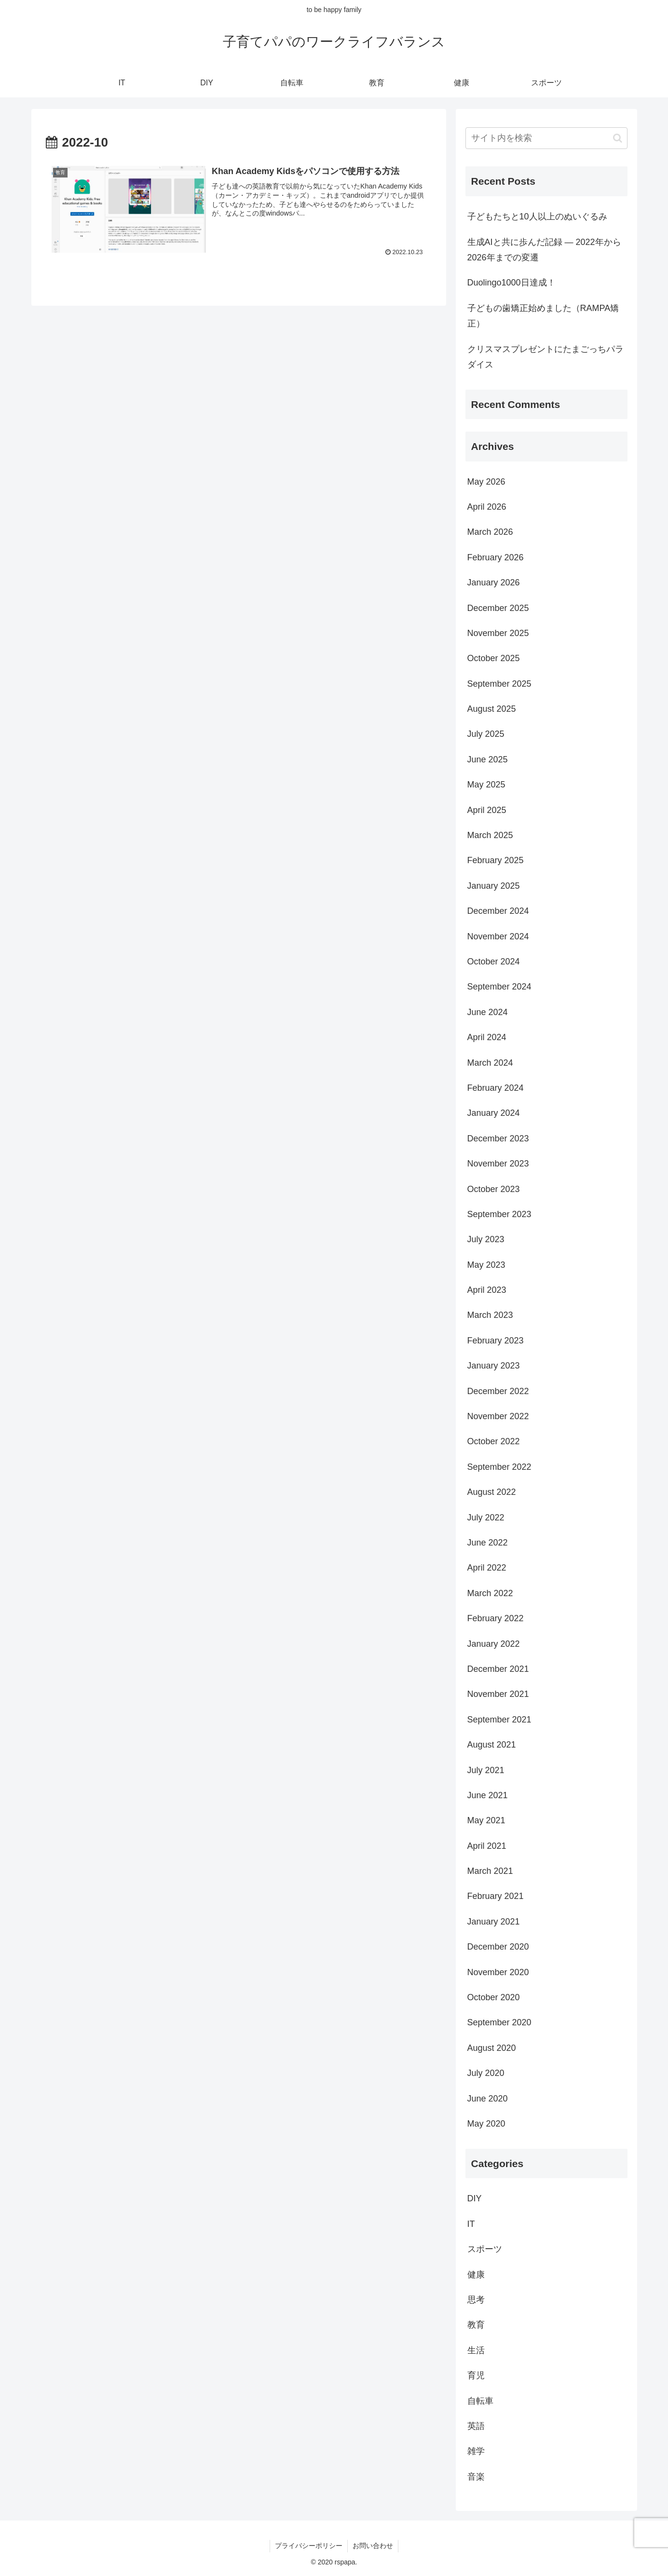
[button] (617, 138)
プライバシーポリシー (308, 2545)
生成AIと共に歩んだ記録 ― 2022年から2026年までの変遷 (544, 249)
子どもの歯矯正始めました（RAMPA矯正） (543, 315)
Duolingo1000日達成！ (511, 282)
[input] (546, 138)
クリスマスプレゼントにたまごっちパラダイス (545, 356)
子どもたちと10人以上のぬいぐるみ (537, 216)
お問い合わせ (373, 2545)
